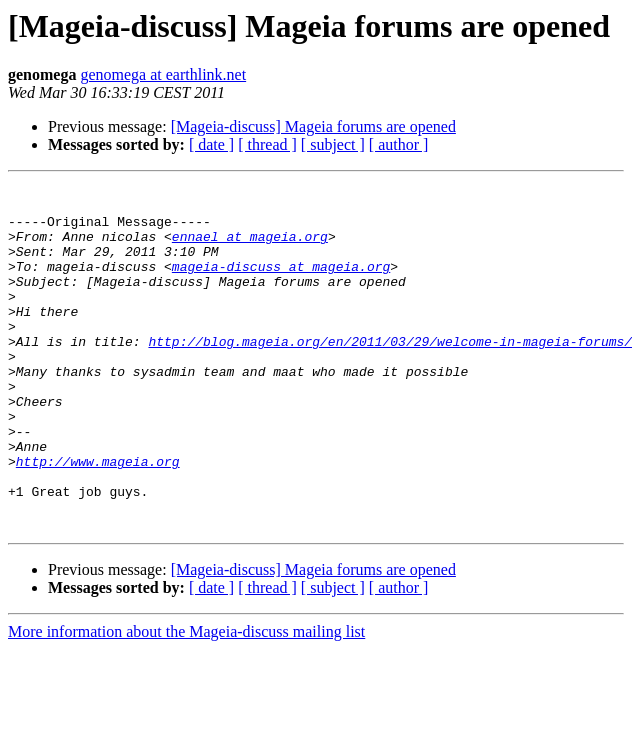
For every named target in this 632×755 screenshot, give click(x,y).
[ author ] (399, 144)
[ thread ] (267, 144)
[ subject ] (333, 144)
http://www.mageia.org (98, 518)
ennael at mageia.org (250, 248)
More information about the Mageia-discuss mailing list (186, 700)
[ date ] (211, 144)
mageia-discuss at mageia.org (281, 284)
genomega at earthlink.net (163, 74)
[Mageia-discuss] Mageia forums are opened (313, 126)
